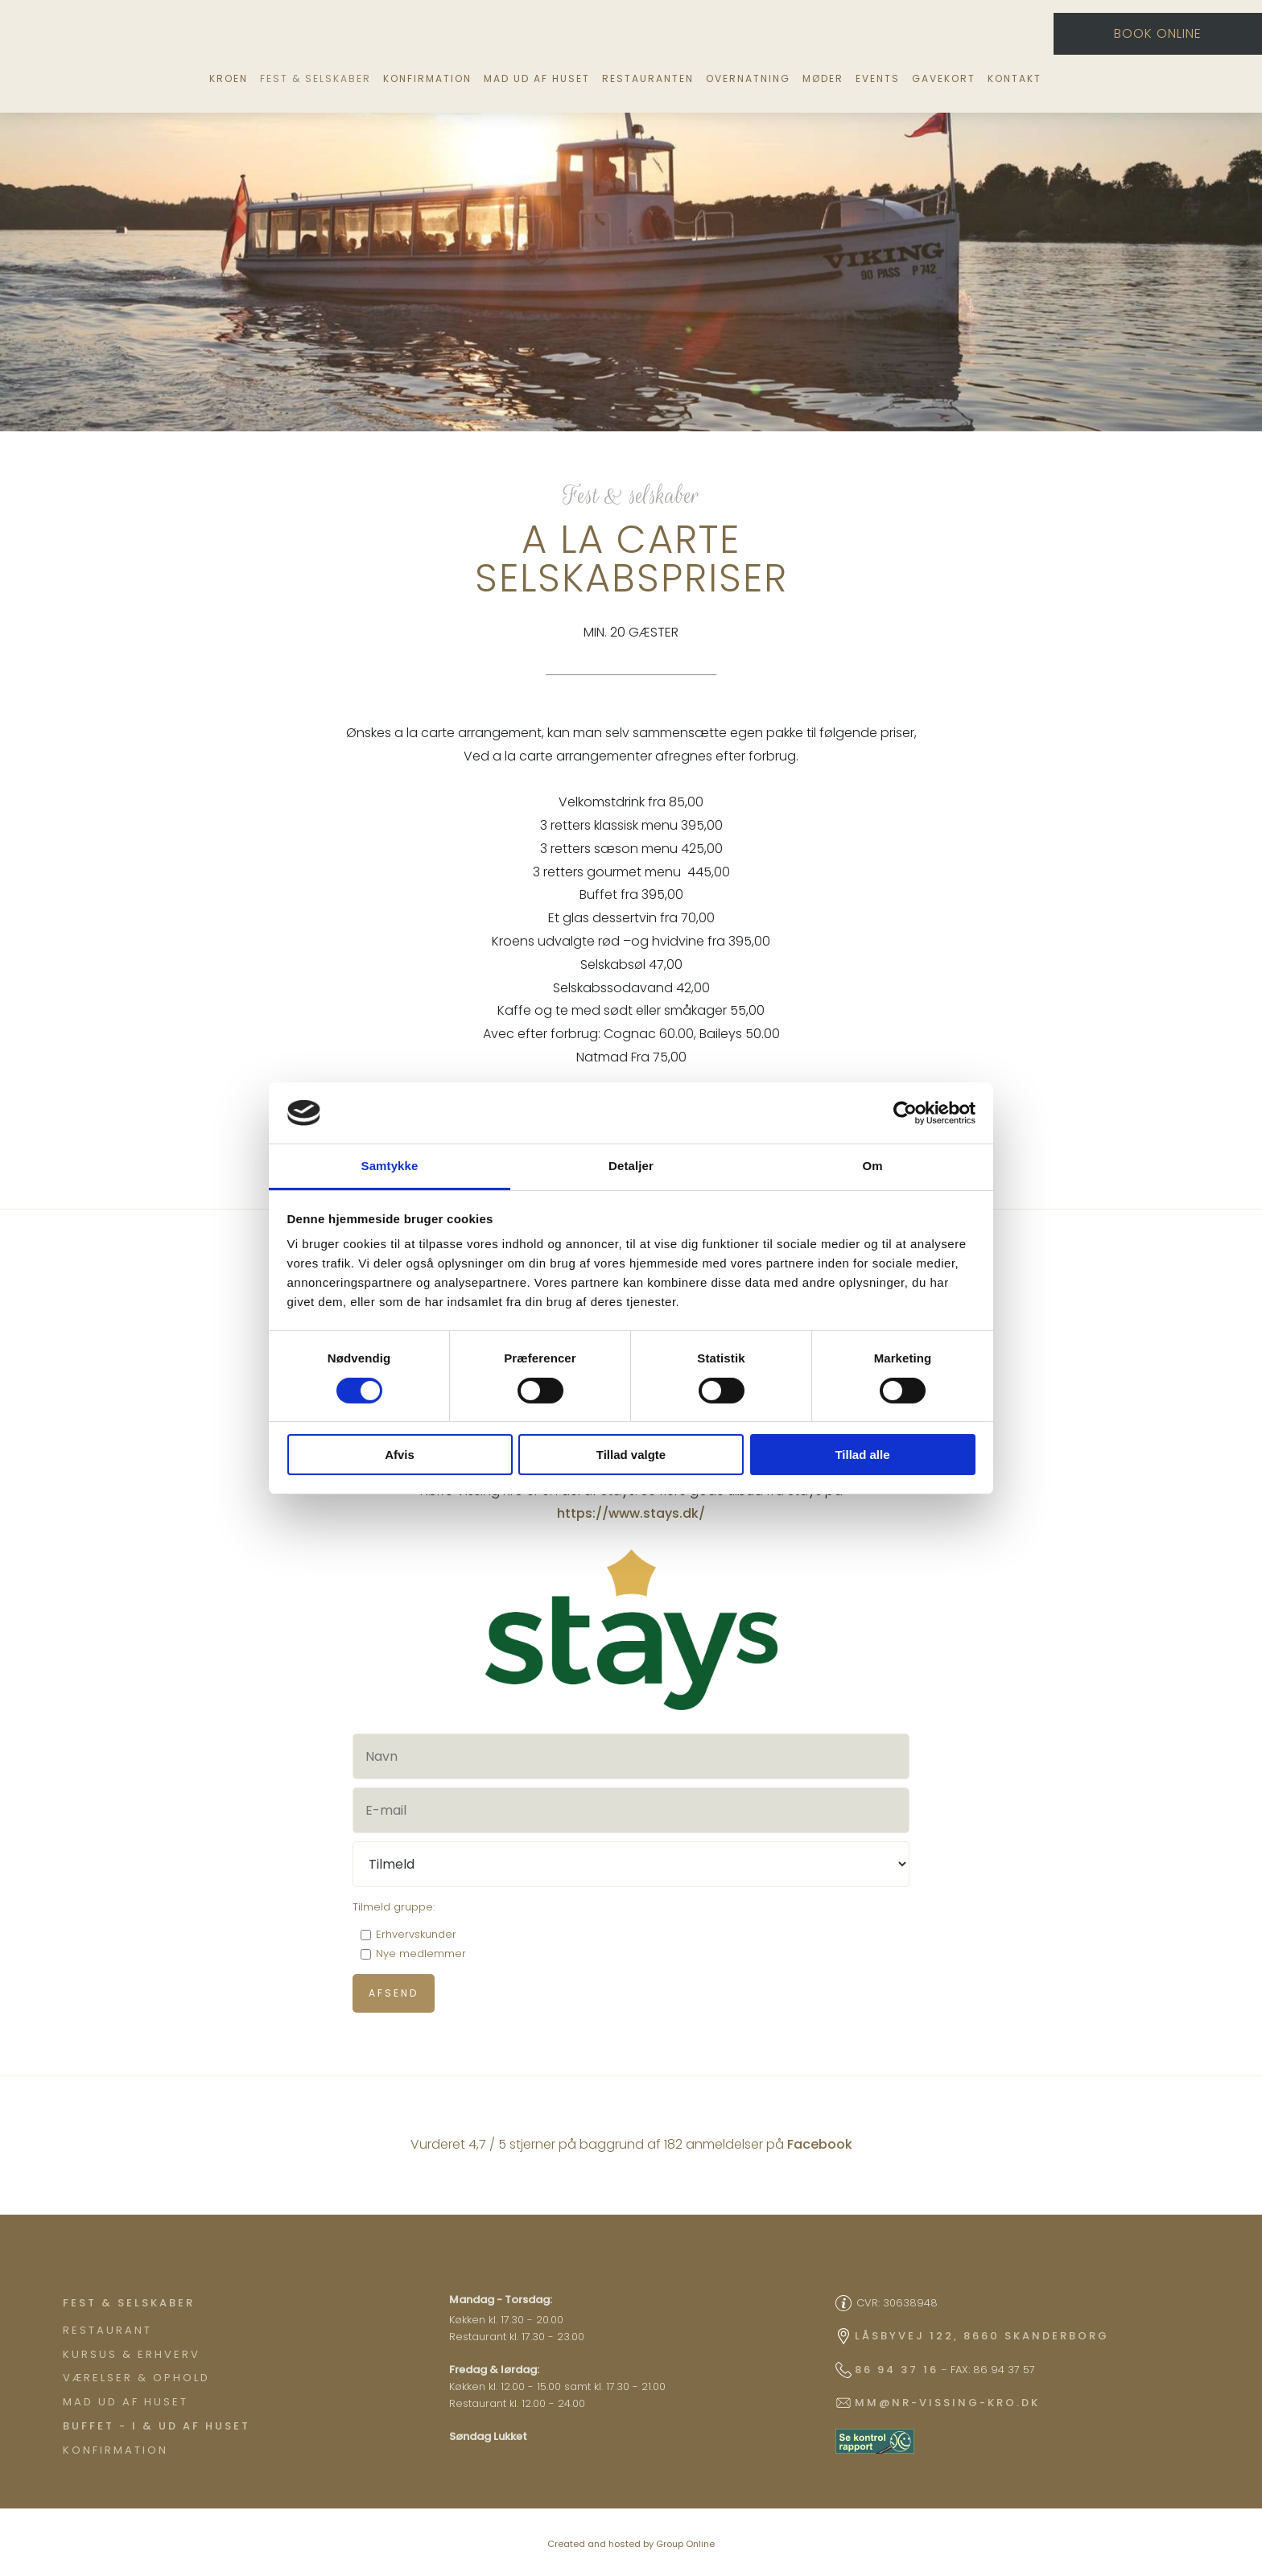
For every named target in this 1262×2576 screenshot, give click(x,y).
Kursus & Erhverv (131, 2354)
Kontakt (1014, 78)
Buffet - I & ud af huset (156, 2426)
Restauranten (648, 78)
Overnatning (748, 78)
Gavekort (943, 78)
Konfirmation (427, 78)
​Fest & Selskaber (129, 2302)
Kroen (228, 78)
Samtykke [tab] (390, 1166)
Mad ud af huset (537, 78)
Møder (822, 78)
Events (878, 78)
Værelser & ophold (136, 2377)
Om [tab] (872, 1166)
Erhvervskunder (416, 1934)
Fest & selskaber (315, 78)
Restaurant (107, 2330)
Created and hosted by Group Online (631, 2543)
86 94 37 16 (896, 2369)
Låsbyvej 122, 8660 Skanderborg (982, 2335)
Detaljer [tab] (631, 1166)
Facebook (819, 2144)
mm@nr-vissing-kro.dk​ (947, 2402)
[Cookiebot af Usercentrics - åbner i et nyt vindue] (905, 1113)
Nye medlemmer (421, 1953)
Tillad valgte (631, 1454)
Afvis (399, 1454)
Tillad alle (862, 1454)
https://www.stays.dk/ (631, 1513)
